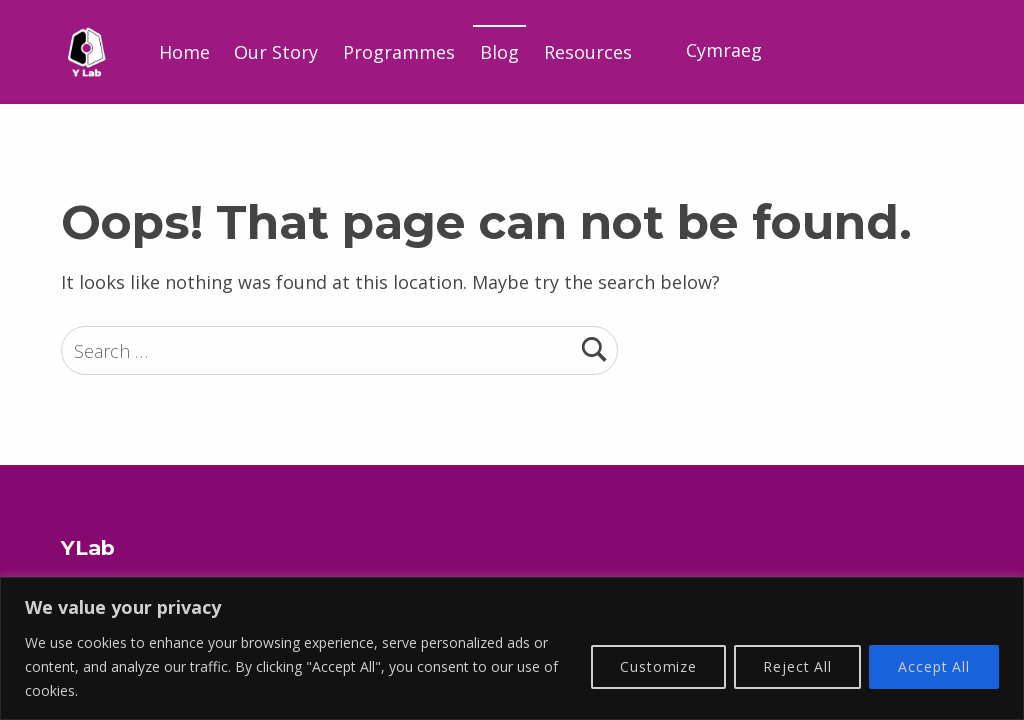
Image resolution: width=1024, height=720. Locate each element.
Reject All (797, 666)
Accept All (934, 666)
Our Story (276, 52)
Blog (499, 52)
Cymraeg (724, 50)
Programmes (399, 52)
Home (184, 52)
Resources (588, 52)
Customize (658, 666)
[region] (512, 648)
